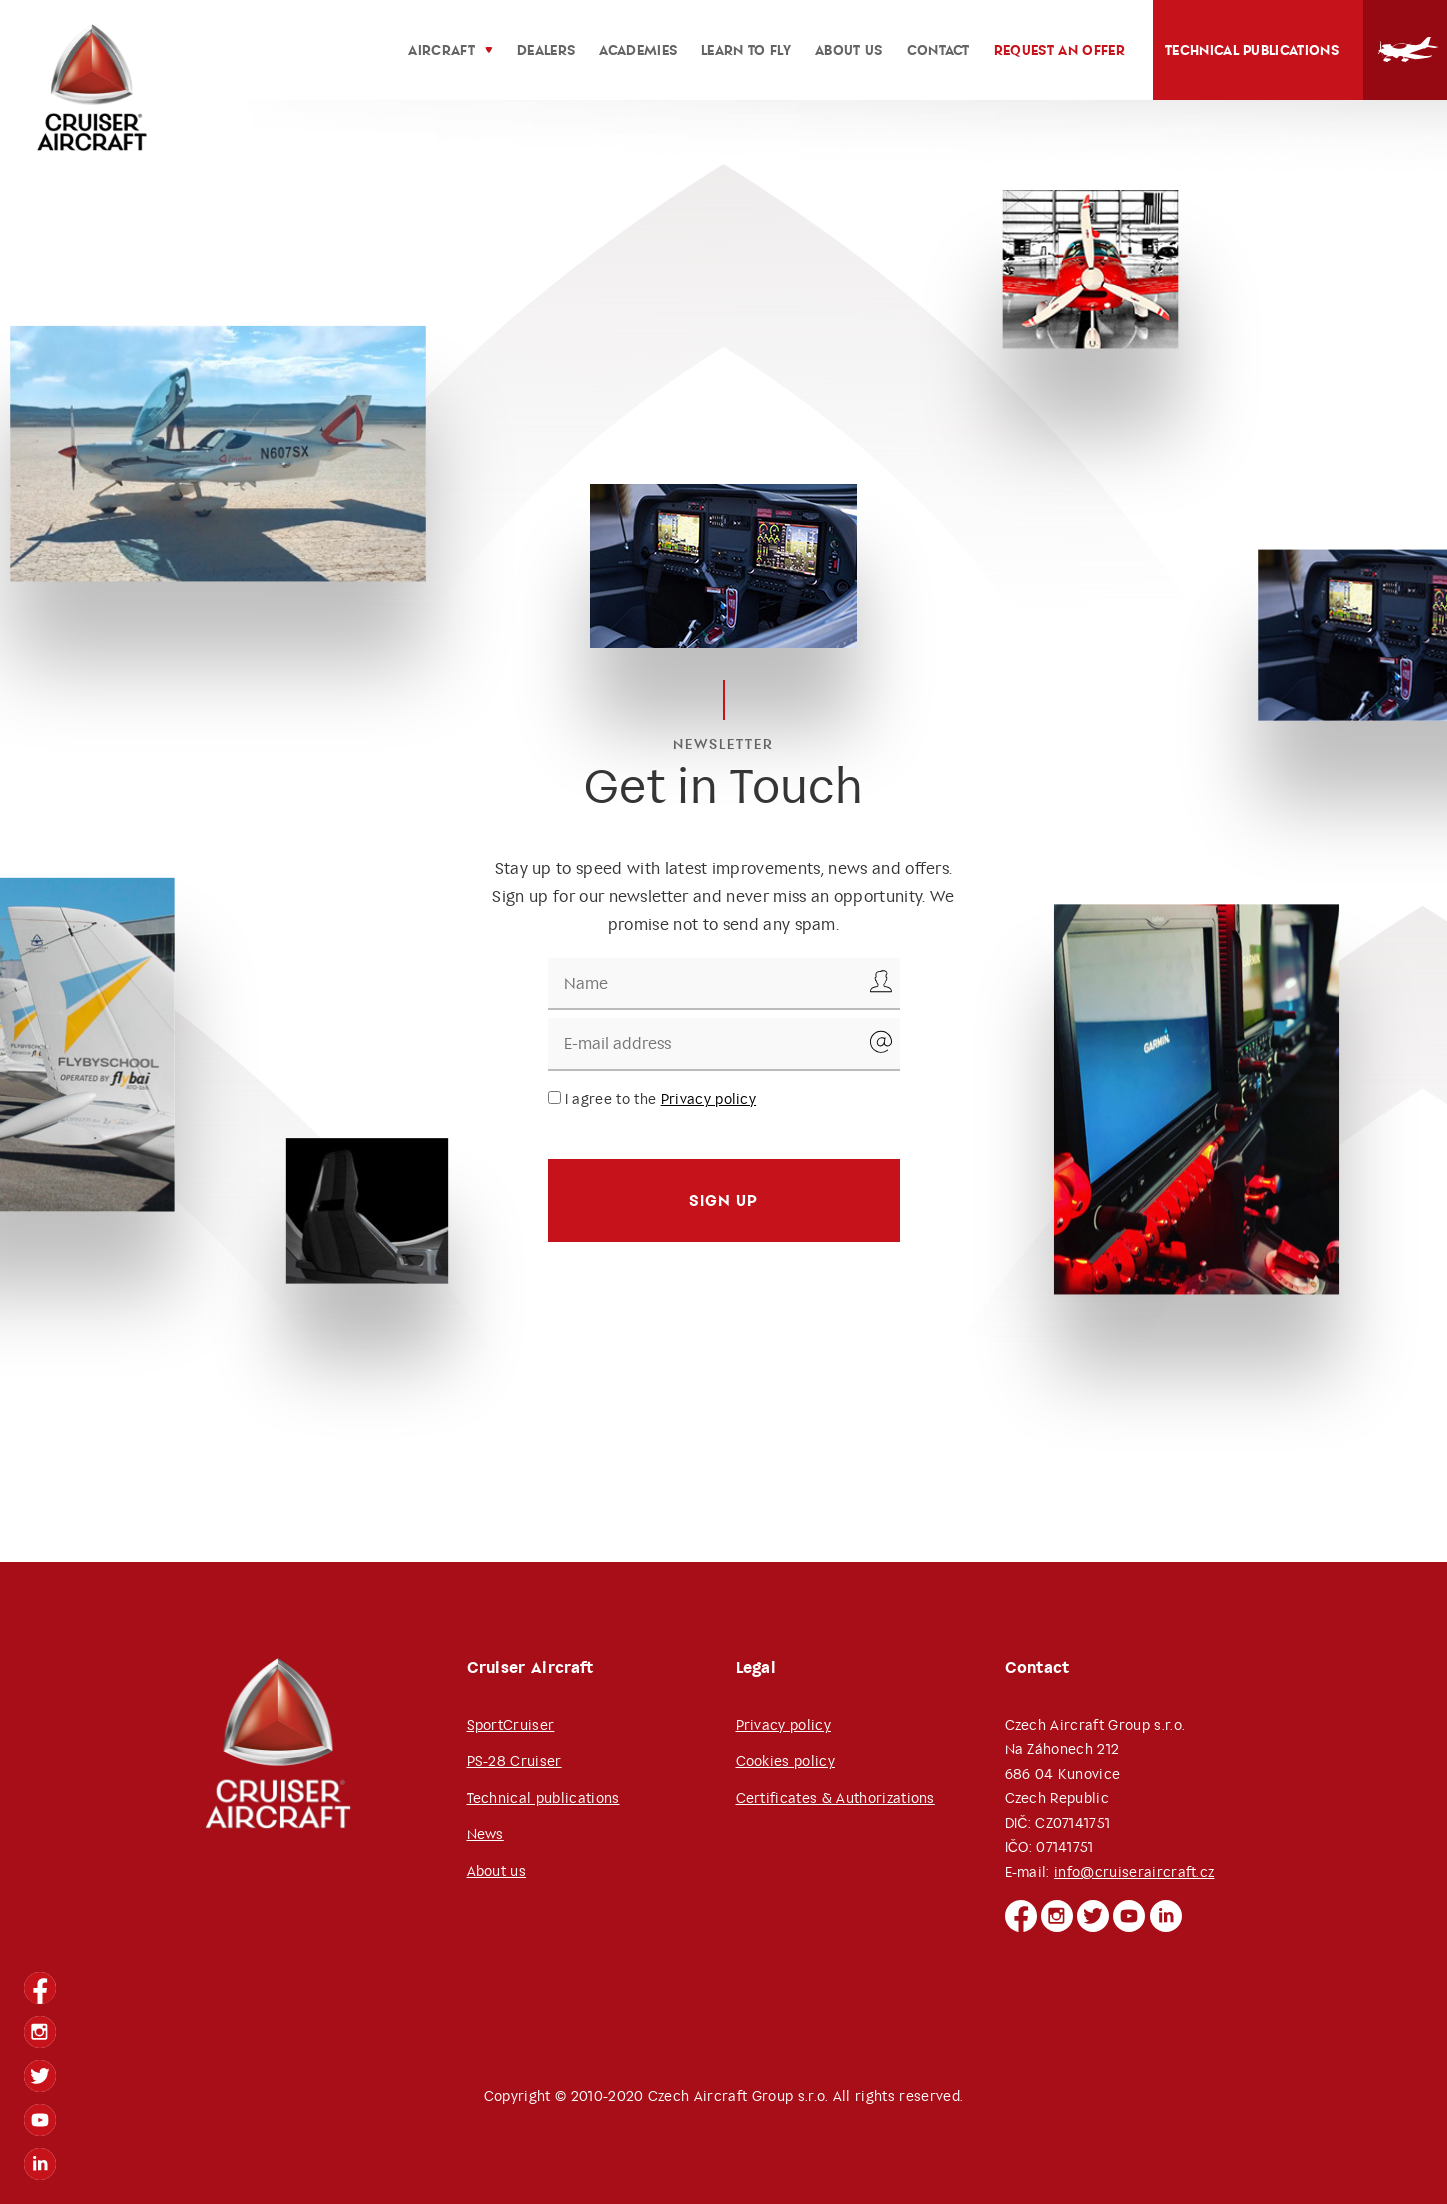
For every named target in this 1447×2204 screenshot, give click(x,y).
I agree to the (652, 1099)
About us (497, 1871)
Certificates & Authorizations (835, 1798)
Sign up (723, 1200)
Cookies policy (785, 1761)
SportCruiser (511, 1725)
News (485, 1834)
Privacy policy (708, 1099)
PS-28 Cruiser (514, 1761)
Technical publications (1252, 50)
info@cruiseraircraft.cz (1134, 1872)
